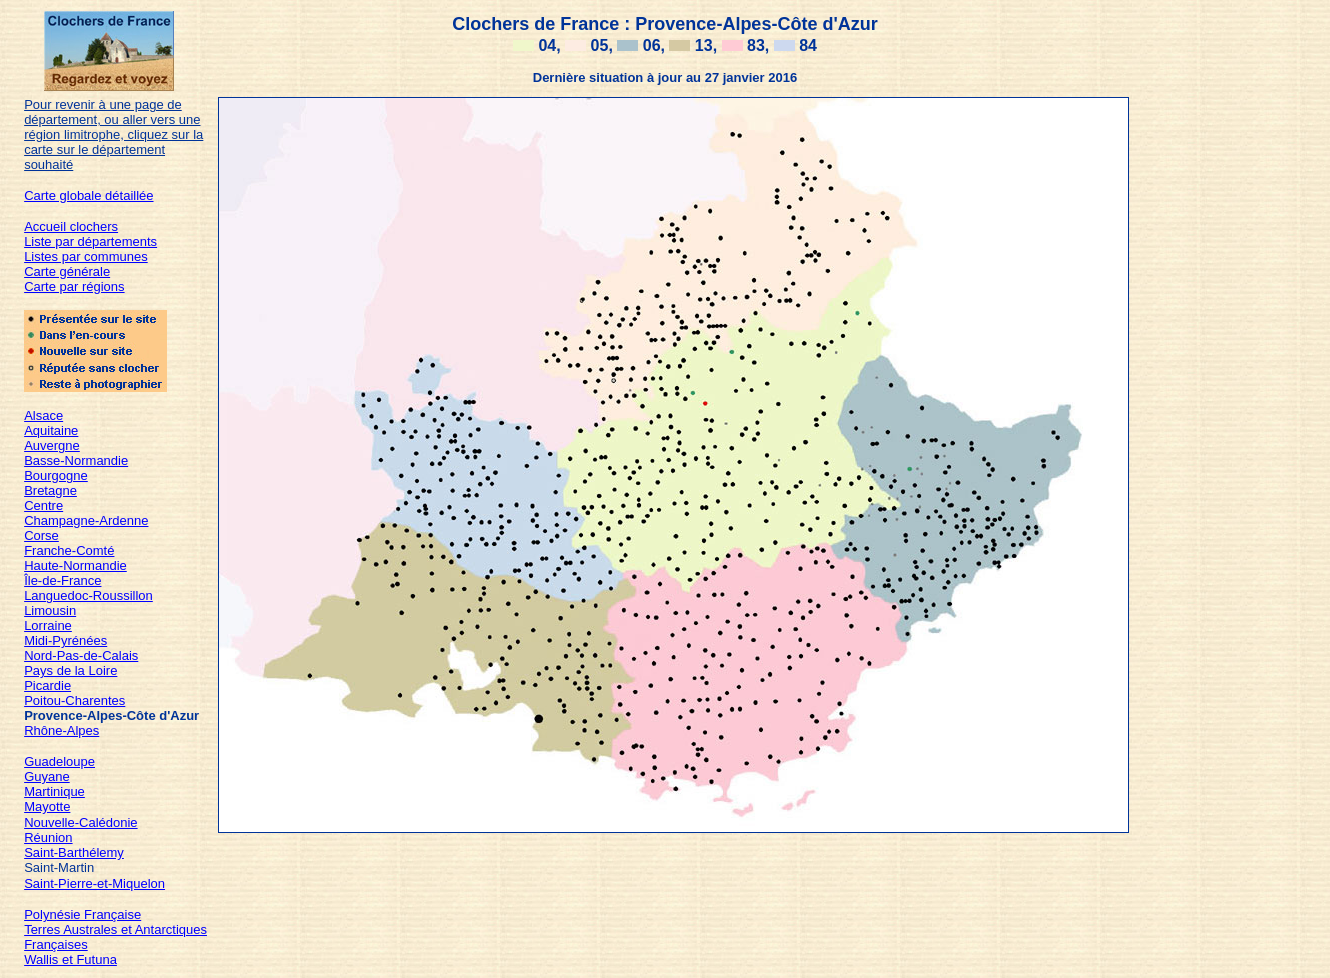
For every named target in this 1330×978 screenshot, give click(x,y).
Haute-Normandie (75, 565)
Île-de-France (62, 580)
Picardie (47, 685)
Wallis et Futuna (70, 959)
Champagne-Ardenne (86, 520)
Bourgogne (56, 475)
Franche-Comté (69, 550)
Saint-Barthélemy (74, 852)
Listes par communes (86, 256)
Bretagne (50, 490)
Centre (43, 505)
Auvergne (52, 445)
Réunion (48, 837)
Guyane (47, 776)
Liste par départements (90, 241)
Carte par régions (74, 286)
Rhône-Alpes (61, 730)
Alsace (43, 415)
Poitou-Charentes (74, 700)
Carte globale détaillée (88, 195)
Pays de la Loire (70, 670)
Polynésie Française (82, 914)
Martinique (54, 791)
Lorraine (48, 625)
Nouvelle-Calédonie (80, 822)
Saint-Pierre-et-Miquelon (94, 883)
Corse (41, 535)
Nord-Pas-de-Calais (81, 655)
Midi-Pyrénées (65, 640)
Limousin (50, 610)
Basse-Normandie (76, 460)
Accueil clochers (71, 226)
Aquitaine (51, 430)
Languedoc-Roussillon (88, 595)
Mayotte (47, 806)
